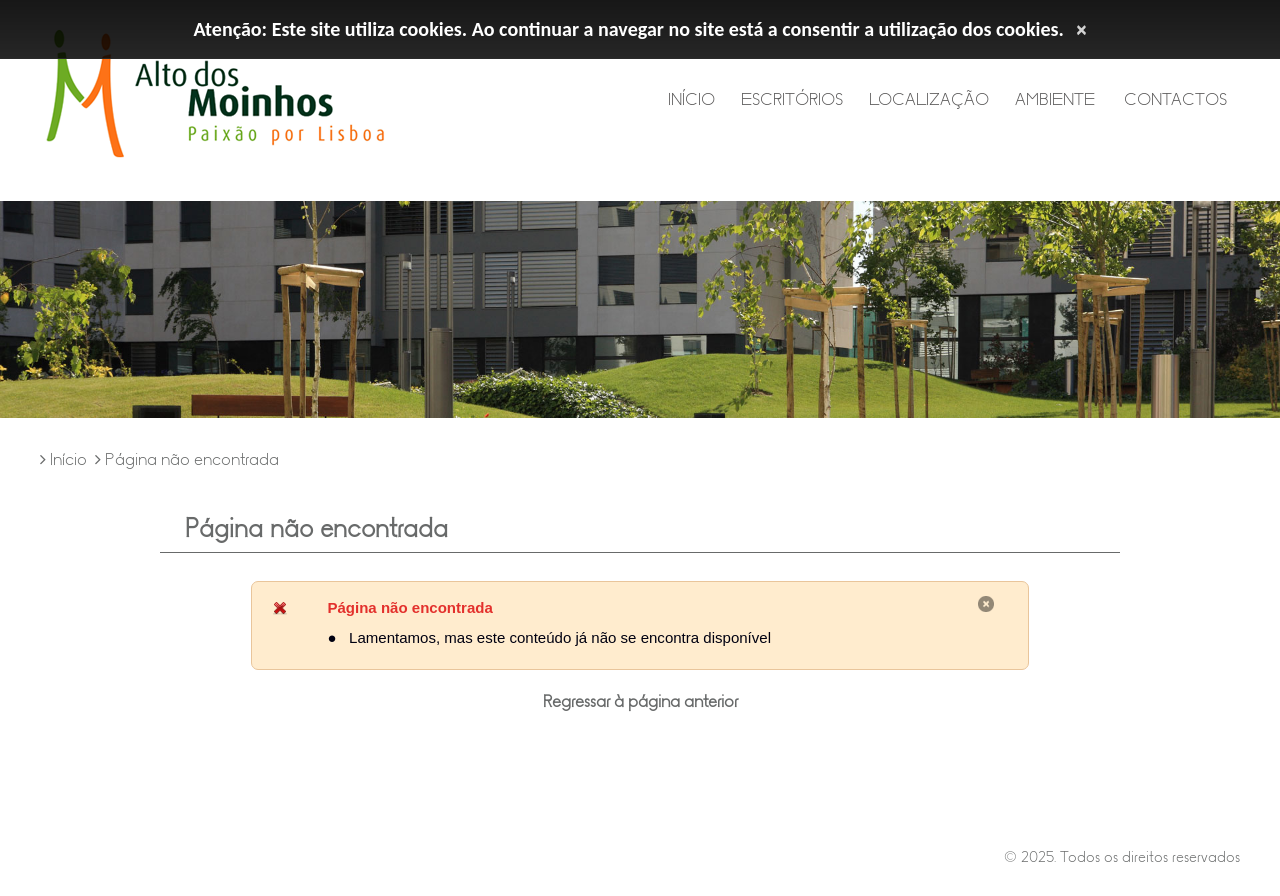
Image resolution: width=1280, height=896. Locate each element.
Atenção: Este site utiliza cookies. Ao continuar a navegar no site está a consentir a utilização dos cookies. (629, 29)
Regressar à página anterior (640, 702)
